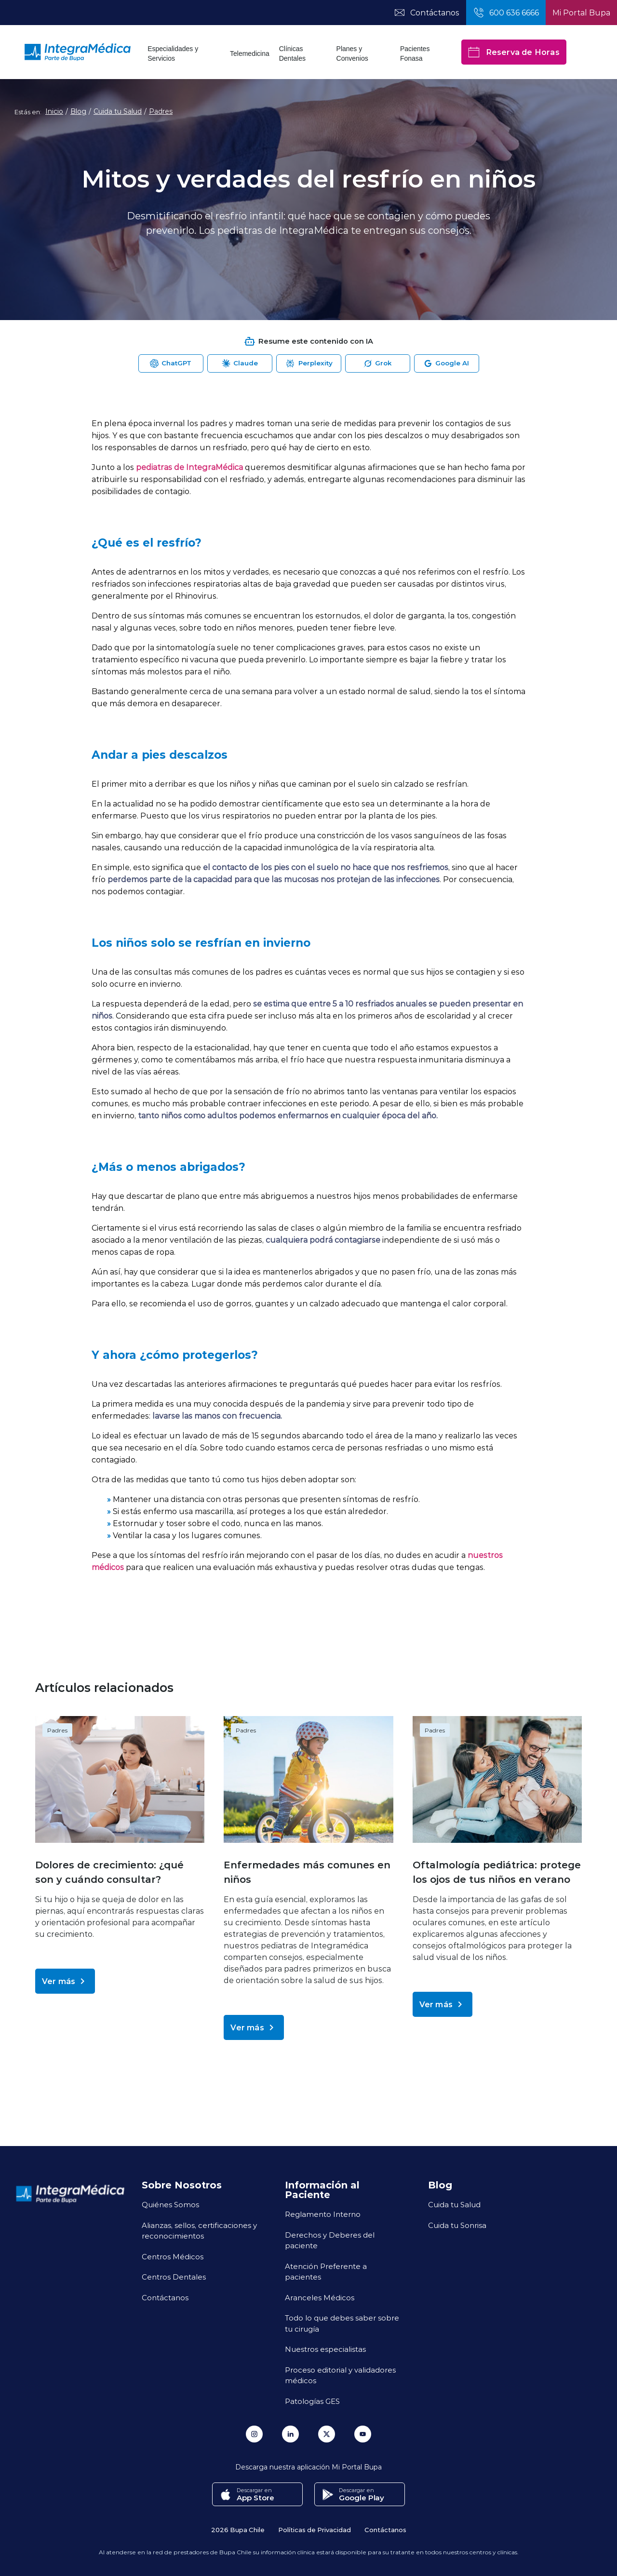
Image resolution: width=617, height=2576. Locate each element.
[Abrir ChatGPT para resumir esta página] (170, 363)
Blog (78, 111)
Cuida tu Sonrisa (457, 2225)
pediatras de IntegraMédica (189, 467)
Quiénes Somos (170, 2204)
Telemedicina (249, 53)
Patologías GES (312, 2401)
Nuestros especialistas (325, 2349)
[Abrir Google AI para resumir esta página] (446, 363)
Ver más (65, 1981)
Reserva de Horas (514, 52)
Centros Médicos (172, 2256)
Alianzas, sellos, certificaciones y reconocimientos (199, 2230)
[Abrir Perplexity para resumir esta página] (308, 363)
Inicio (54, 111)
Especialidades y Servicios (173, 53)
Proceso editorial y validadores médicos (340, 2375)
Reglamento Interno (323, 2214)
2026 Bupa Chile (238, 2529)
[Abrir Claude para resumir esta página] (239, 363)
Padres (161, 111)
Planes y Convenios (352, 53)
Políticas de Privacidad (314, 2529)
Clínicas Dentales (292, 53)
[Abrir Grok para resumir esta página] (377, 363)
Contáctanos (165, 2297)
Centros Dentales (174, 2276)
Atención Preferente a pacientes (326, 2271)
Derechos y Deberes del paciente (330, 2240)
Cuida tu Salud (118, 111)
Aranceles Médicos (319, 2297)
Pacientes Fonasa (414, 53)
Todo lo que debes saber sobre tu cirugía (342, 2323)
